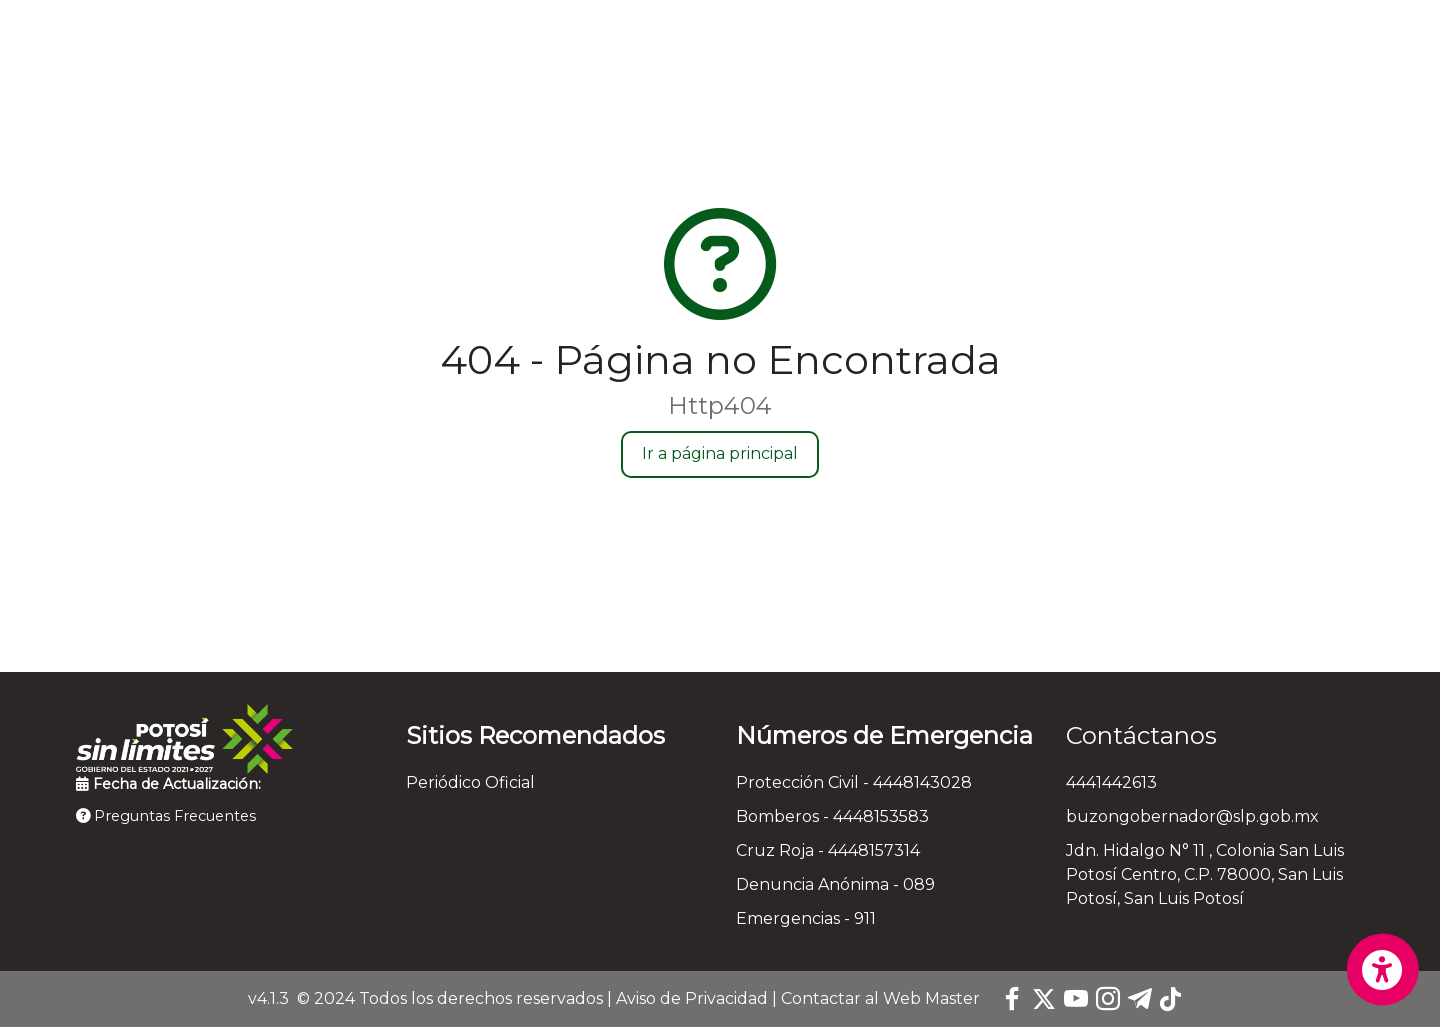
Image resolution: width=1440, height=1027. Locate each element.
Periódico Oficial (470, 782)
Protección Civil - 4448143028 (854, 782)
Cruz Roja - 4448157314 (828, 850)
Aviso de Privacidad (692, 998)
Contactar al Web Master (880, 998)
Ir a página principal (720, 453)
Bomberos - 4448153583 (832, 816)
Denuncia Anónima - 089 (835, 884)
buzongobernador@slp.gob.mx (1192, 816)
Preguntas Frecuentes (166, 816)
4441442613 (1111, 782)
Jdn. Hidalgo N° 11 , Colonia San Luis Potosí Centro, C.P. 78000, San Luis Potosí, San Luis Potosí (1205, 874)
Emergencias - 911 (806, 918)
